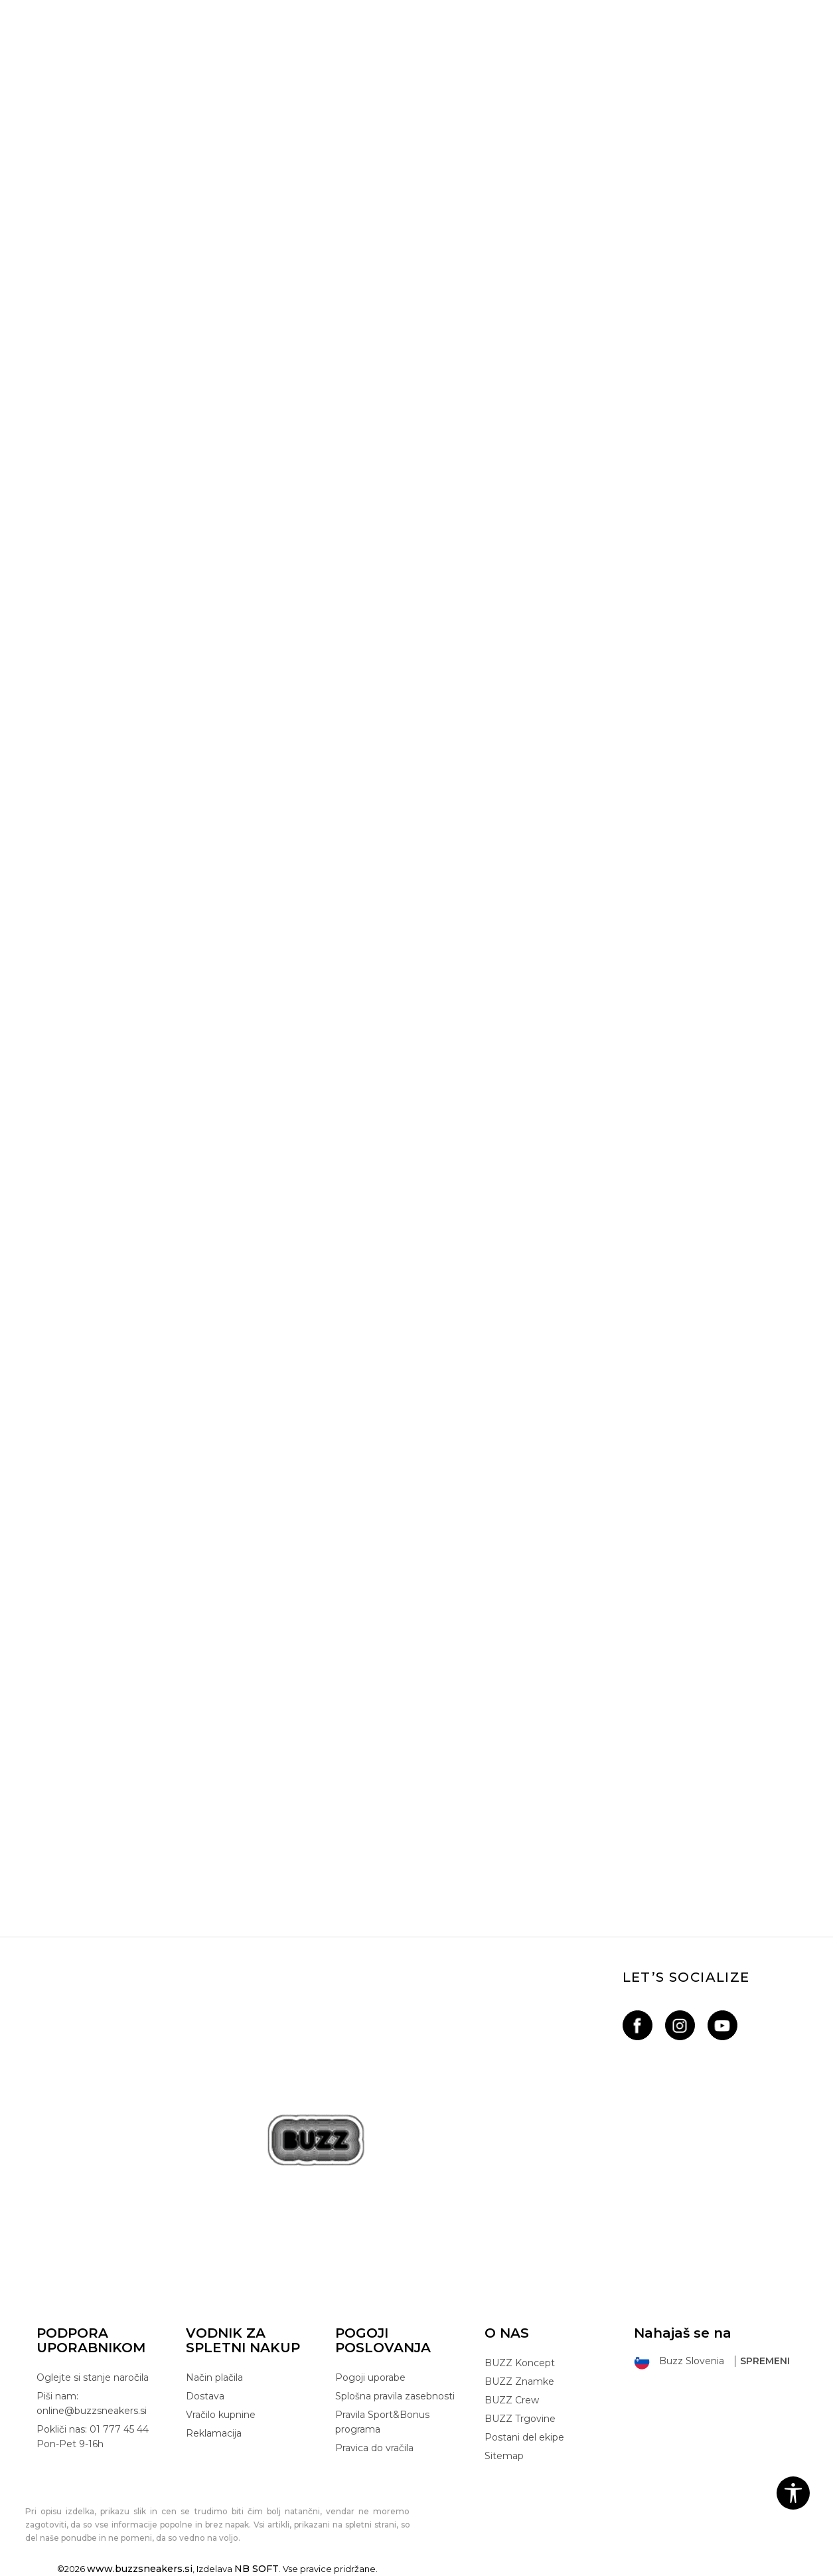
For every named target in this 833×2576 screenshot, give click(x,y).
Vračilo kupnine (221, 2415)
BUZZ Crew (512, 2400)
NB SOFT (256, 2569)
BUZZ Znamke (519, 2381)
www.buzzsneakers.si (139, 2569)
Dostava (205, 2396)
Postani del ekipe (524, 2437)
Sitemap (504, 2456)
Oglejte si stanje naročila (93, 2377)
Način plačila (214, 2377)
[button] (793, 2493)
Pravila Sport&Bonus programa (382, 2422)
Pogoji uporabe (370, 2377)
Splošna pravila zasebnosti (395, 2396)
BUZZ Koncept (520, 2363)
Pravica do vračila (374, 2448)
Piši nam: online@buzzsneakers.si (92, 2403)
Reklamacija (214, 2433)
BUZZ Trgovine (520, 2419)
